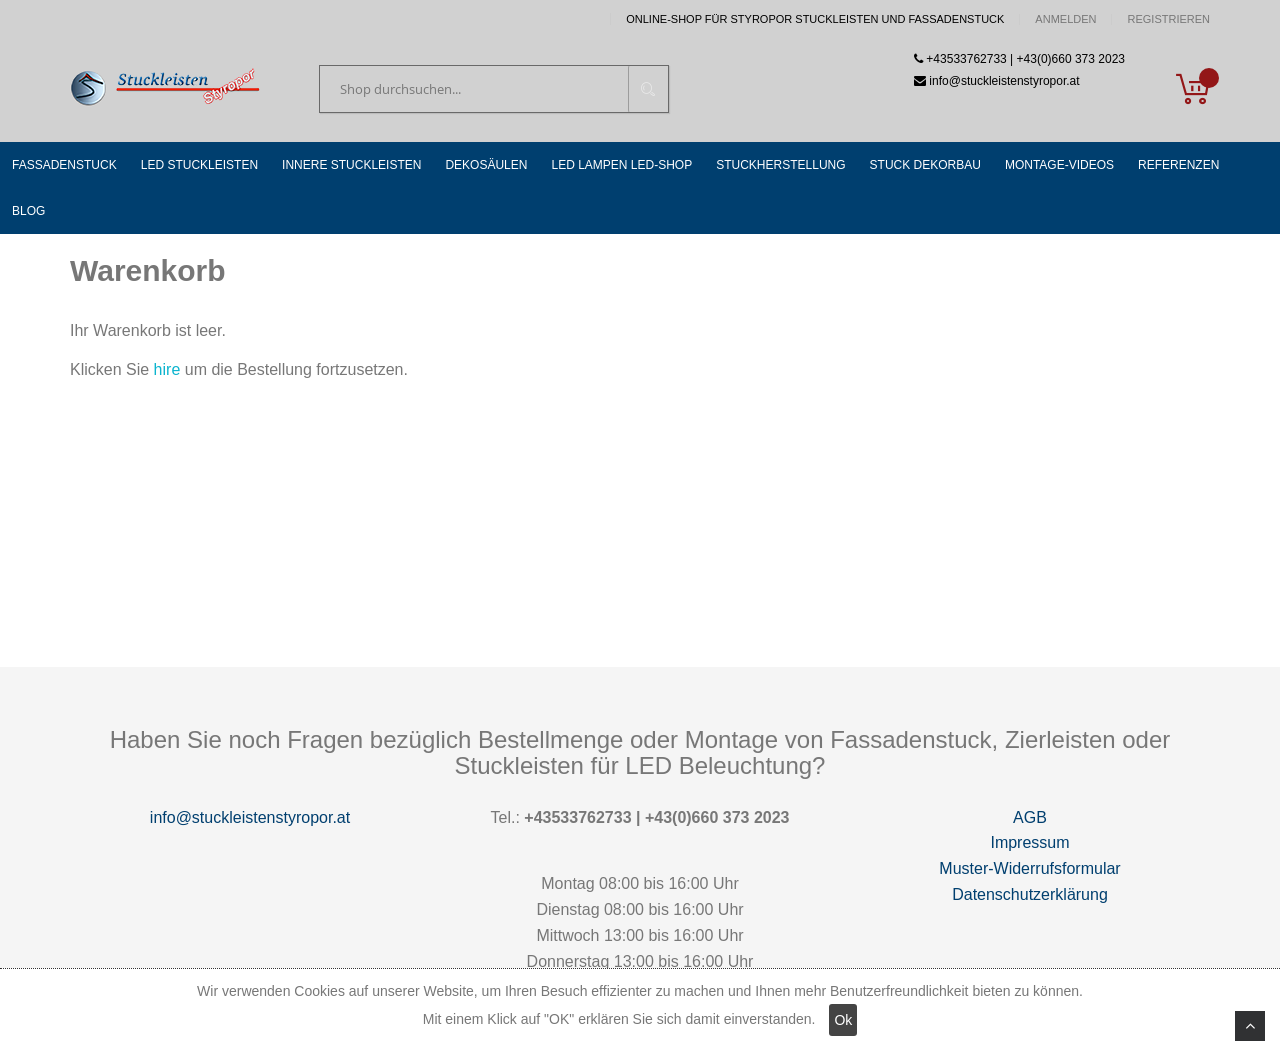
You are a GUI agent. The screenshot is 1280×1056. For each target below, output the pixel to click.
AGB (1030, 817)
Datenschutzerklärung (1030, 894)
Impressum (1029, 842)
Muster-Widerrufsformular (1029, 868)
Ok (843, 1020)
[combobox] (494, 89)
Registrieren (1168, 19)
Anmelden (1065, 19)
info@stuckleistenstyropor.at (250, 817)
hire (167, 369)
